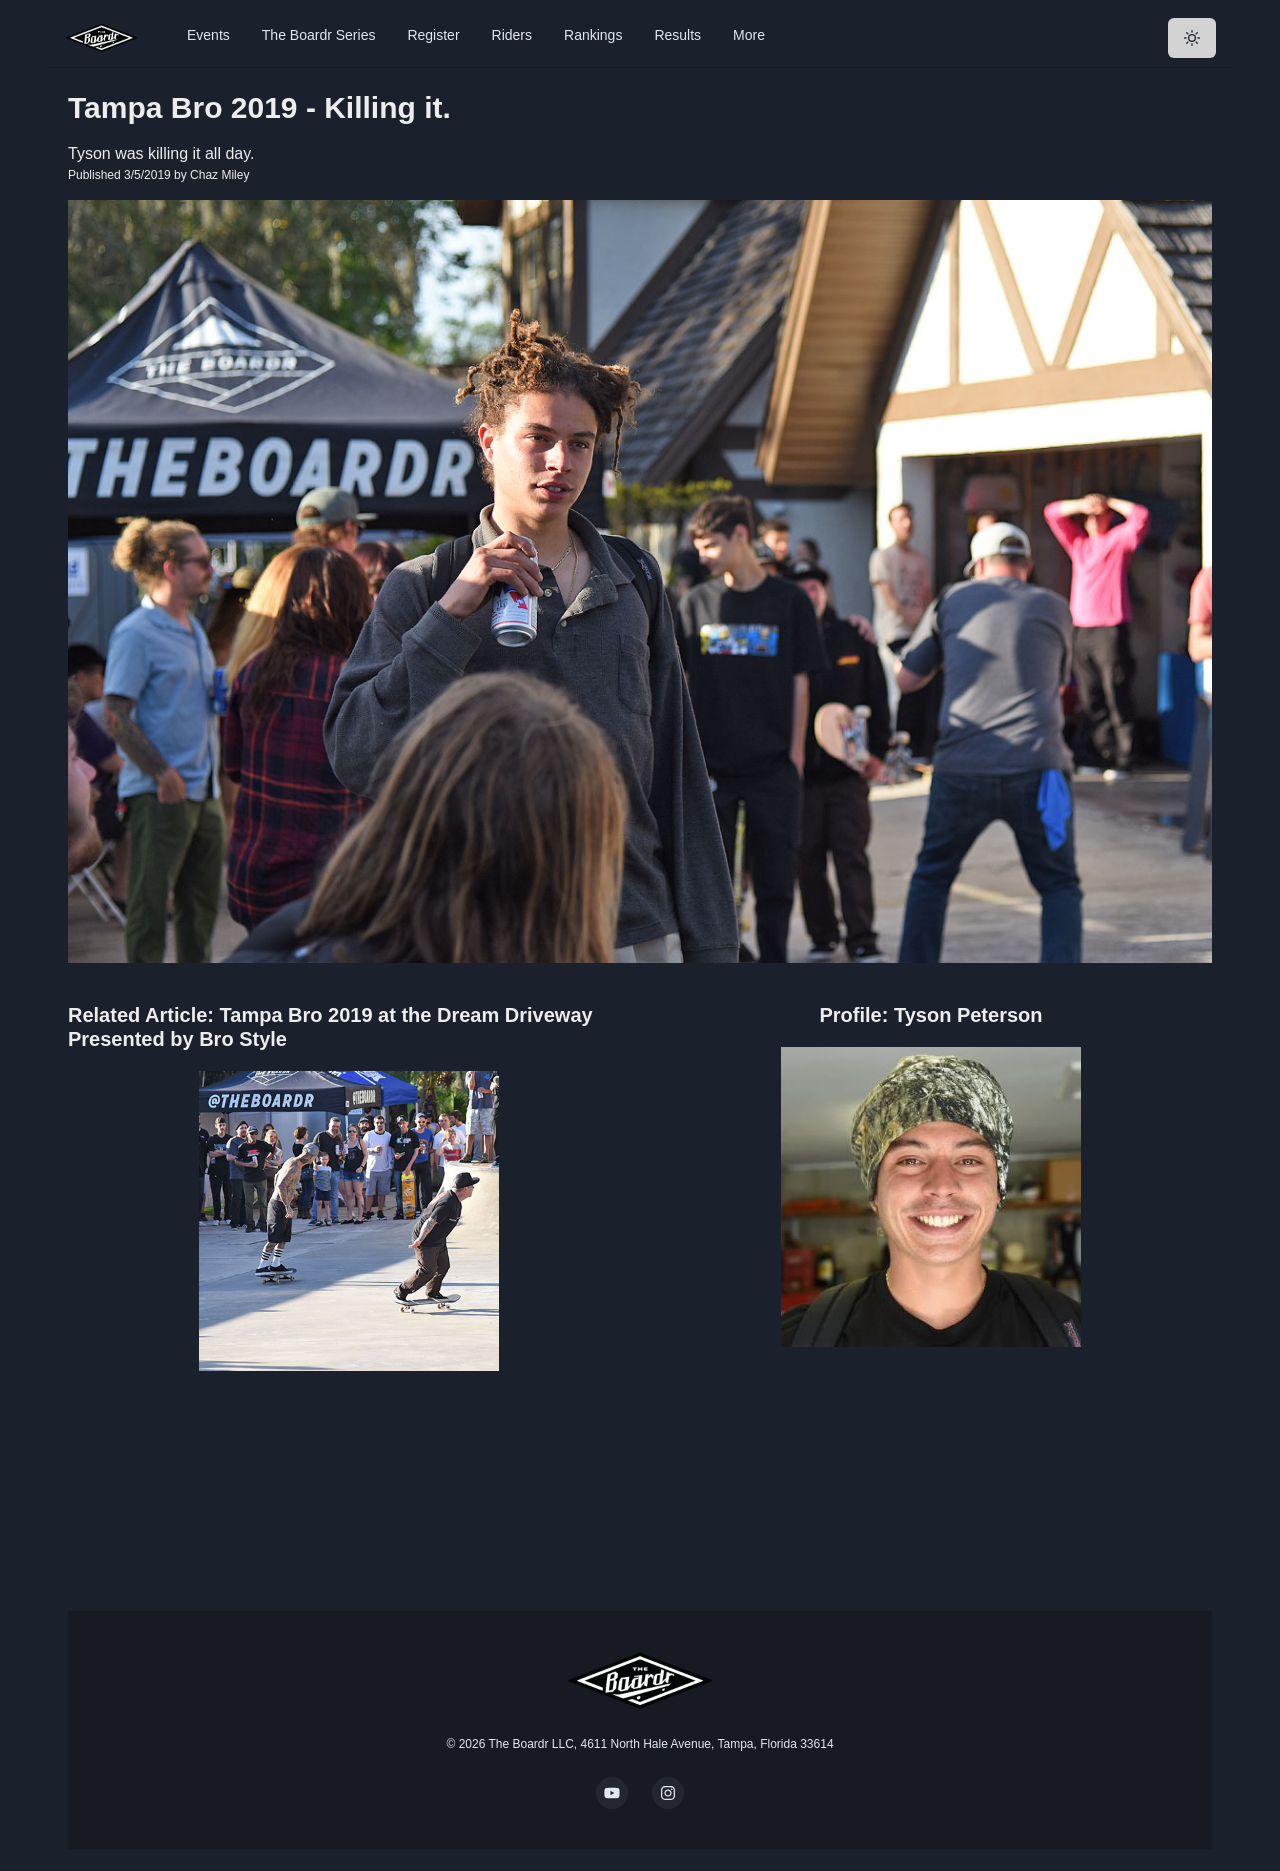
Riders (512, 35)
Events (208, 35)
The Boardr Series (319, 35)
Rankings (593, 35)
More (749, 35)
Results (677, 35)
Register (433, 35)
